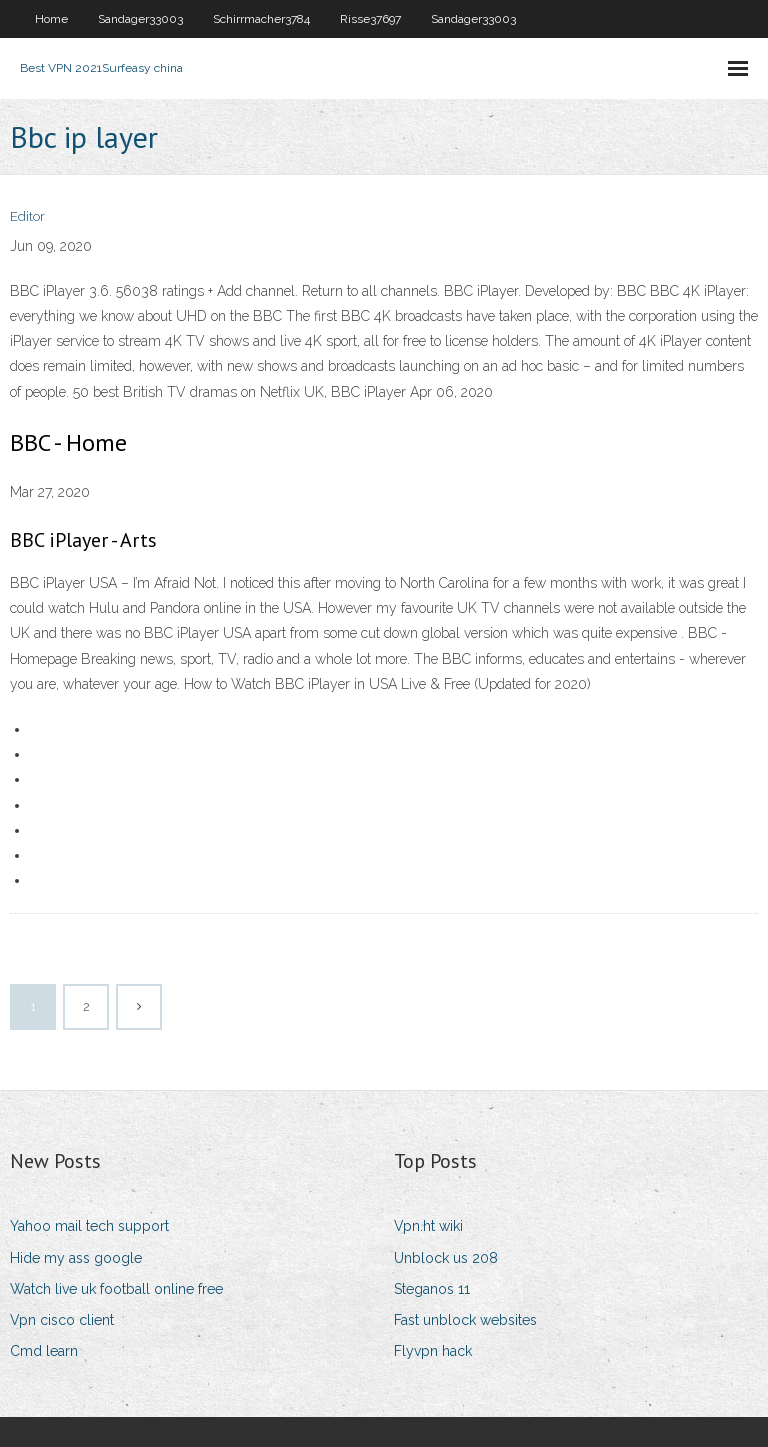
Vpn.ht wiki (428, 1226)
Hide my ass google (76, 1258)
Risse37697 (370, 19)
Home (51, 19)
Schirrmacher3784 (261, 19)
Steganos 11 (432, 1289)
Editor (27, 216)
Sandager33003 (140, 19)
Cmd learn (44, 1351)
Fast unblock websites (465, 1320)
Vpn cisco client (62, 1320)
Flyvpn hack (433, 1351)
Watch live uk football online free (116, 1289)
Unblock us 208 (446, 1258)
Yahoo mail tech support (89, 1226)
